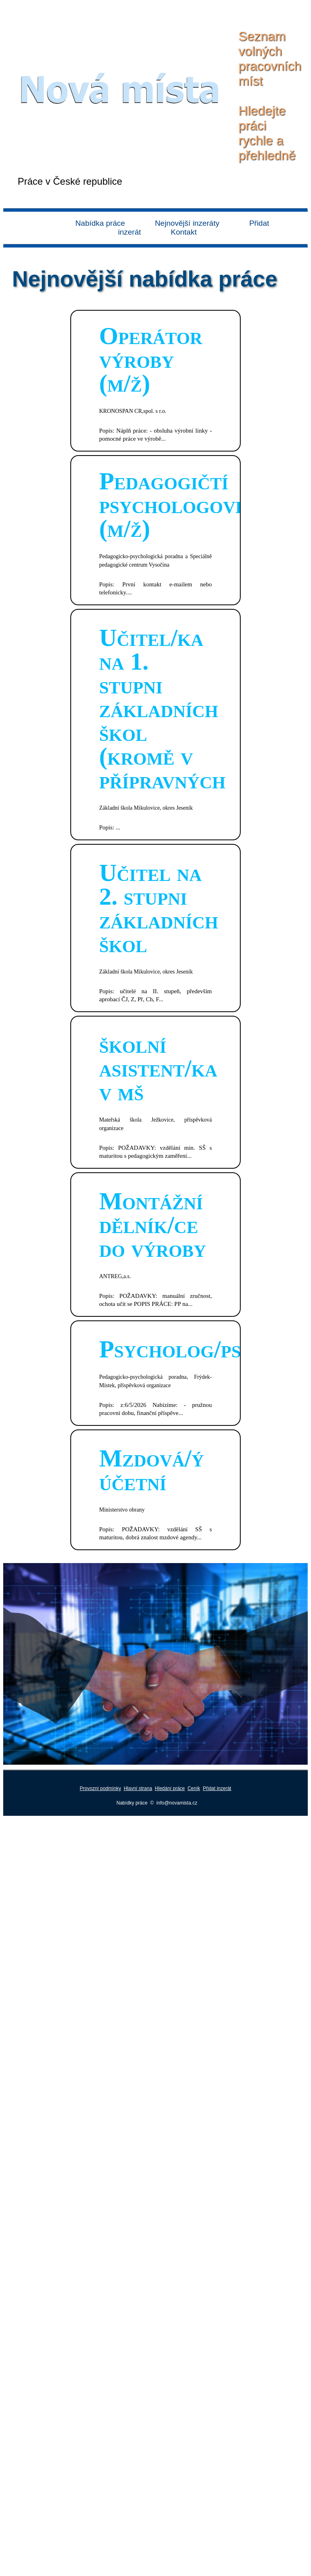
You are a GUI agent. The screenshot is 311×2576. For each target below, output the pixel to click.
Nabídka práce (100, 223)
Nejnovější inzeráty (187, 223)
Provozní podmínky (100, 1788)
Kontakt (183, 232)
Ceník (194, 1788)
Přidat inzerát (217, 1788)
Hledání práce (170, 1788)
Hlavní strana (138, 1788)
